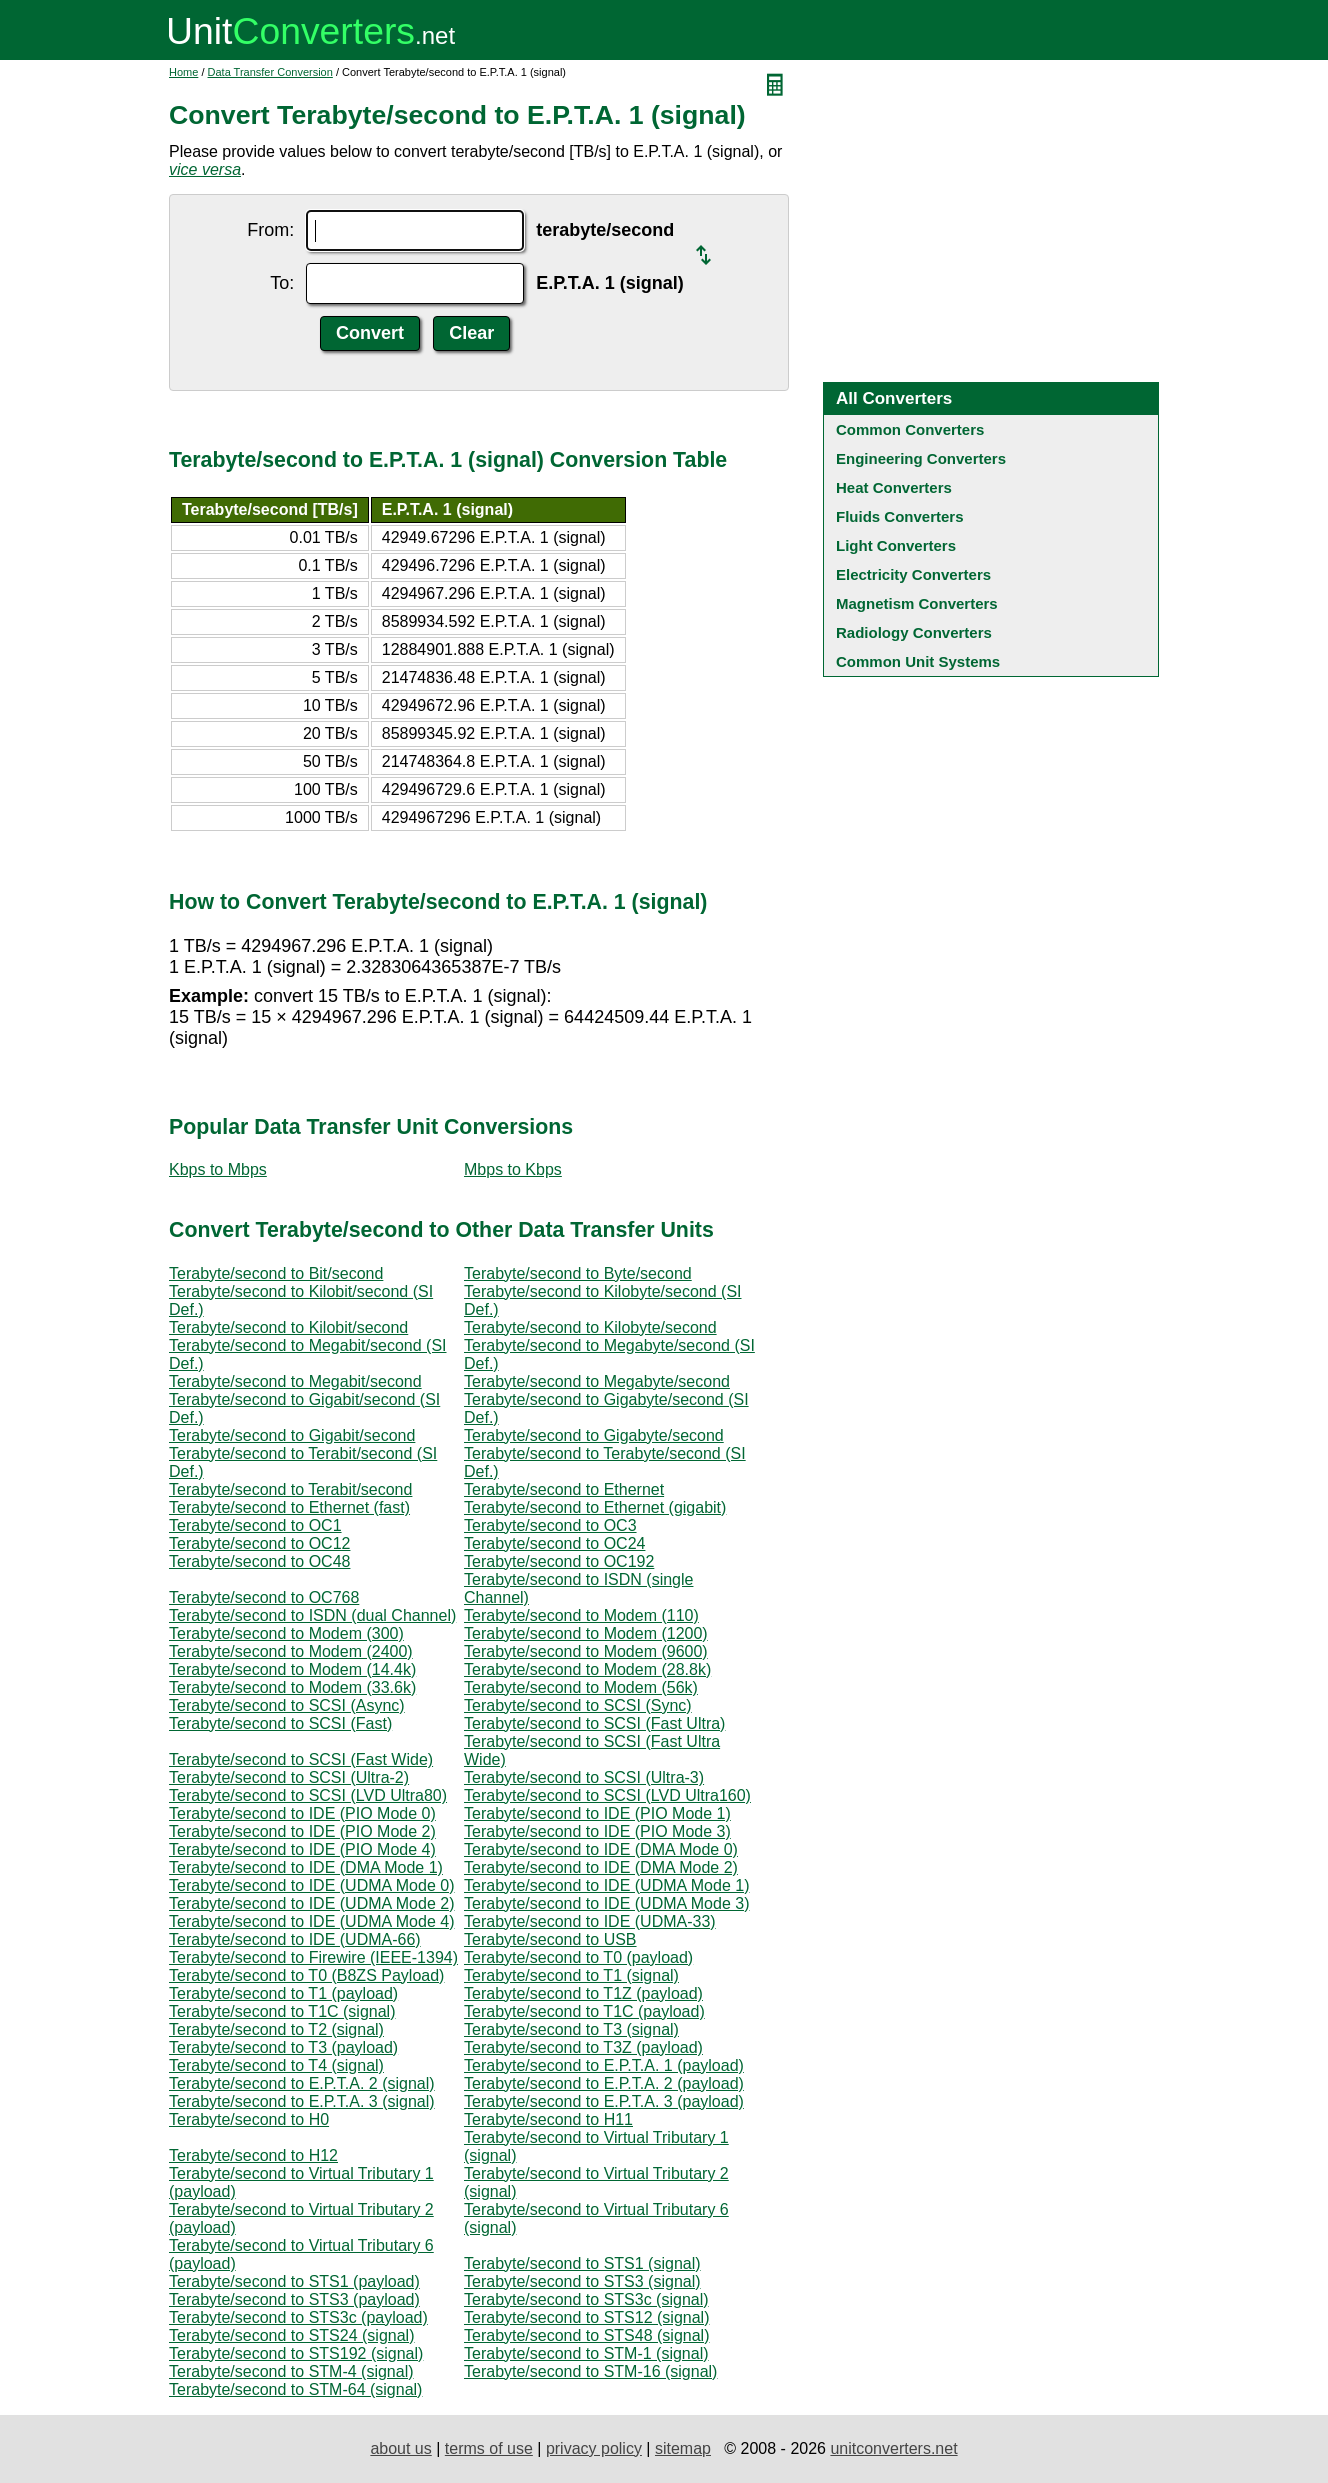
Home (183, 72)
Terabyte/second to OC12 (259, 1543)
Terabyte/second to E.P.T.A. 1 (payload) (604, 2065)
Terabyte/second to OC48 (259, 1561)
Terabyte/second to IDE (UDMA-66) (295, 1939)
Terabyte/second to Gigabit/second (292, 1435)
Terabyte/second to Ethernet (564, 1489)
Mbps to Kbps (513, 1169)
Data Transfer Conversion (270, 72)
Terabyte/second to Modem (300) (286, 1633)
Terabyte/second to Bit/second (276, 1273)
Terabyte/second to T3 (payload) (283, 2047)
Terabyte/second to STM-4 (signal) (291, 2371)
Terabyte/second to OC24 (554, 1543)
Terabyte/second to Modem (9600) (586, 1651)
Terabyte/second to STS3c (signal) (586, 2299)
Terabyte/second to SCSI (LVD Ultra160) (607, 1795)
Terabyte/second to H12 (253, 2155)
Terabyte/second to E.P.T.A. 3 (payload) (604, 2101)
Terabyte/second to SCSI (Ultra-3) (584, 1777)
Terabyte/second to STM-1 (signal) (586, 2353)
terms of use (489, 2448)
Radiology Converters (914, 632)
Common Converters (910, 429)
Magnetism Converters (917, 603)
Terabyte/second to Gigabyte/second (594, 1435)
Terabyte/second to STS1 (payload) (294, 2281)
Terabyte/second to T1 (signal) (571, 1975)
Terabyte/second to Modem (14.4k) (292, 1669)
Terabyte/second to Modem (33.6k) (292, 1687)
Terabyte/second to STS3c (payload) (298, 2317)
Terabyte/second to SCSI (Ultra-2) (289, 1777)
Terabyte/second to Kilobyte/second (590, 1327)
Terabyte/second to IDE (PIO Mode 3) (597, 1831)
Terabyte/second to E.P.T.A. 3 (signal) (302, 2101)
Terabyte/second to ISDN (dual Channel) (312, 1615)
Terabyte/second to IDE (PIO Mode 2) (302, 1831)
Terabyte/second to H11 (548, 2119)
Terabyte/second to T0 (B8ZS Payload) (306, 1975)
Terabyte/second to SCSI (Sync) (578, 1705)
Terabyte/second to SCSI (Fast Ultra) (594, 1723)
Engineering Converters (921, 458)
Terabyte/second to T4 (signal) (276, 2065)
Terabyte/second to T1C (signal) (282, 2011)
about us (400, 2448)
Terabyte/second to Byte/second (578, 1273)
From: (270, 230)
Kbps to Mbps (218, 1169)
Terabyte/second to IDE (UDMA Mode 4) (311, 1921)
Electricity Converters (913, 574)
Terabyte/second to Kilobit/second (288, 1327)
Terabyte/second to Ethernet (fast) (289, 1507)
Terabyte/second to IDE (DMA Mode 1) (306, 1867)
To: (282, 283)
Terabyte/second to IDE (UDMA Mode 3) (606, 1903)
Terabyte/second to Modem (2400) (291, 1651)
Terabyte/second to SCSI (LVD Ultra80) (308, 1795)
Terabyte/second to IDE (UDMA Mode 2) (311, 1903)
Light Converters (896, 545)
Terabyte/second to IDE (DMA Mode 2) (601, 1867)
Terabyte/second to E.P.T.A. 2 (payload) (604, 2083)
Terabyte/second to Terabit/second (290, 1489)
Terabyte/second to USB (550, 1939)
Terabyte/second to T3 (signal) (571, 2029)
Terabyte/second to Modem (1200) (586, 1633)
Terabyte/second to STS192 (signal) (296, 2353)
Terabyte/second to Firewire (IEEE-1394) (313, 1957)
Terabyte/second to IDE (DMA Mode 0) (601, 1849)
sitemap (683, 2448)
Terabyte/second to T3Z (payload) (583, 2047)
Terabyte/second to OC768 (264, 1597)
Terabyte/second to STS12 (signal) (586, 2317)
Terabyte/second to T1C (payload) (584, 2011)
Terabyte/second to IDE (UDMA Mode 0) (311, 1885)
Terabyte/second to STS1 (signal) (582, 2263)
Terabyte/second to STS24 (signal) (291, 2335)
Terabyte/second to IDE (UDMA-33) (590, 1921)
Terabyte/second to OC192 (559, 1561)
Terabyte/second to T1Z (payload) (583, 1993)
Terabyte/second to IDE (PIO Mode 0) (302, 1813)
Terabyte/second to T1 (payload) (283, 1993)
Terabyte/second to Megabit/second (295, 1381)
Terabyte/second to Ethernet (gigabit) (595, 1507)
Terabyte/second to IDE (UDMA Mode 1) (606, 1885)
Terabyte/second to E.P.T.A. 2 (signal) (302, 2083)
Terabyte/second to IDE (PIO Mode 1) (597, 1813)
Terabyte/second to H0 (249, 2119)
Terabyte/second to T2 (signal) (276, 2029)
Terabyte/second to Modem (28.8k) (587, 1669)
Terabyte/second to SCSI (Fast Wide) (301, 1759)
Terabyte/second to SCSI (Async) (287, 1705)
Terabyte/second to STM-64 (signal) (295, 2389)
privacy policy (594, 2448)
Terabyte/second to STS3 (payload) (294, 2299)
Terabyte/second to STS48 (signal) (586, 2335)
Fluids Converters (900, 516)
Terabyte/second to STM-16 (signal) (590, 2371)
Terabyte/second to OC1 (255, 1525)
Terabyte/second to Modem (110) (581, 1615)
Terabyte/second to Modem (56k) (581, 1687)
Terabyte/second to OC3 (550, 1525)
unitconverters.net (893, 2448)
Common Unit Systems (918, 661)
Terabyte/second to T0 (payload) (578, 1957)
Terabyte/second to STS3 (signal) (582, 2281)
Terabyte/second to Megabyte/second (597, 1381)
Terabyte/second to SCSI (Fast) (280, 1723)
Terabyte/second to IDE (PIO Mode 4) (302, 1849)
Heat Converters (894, 487)
